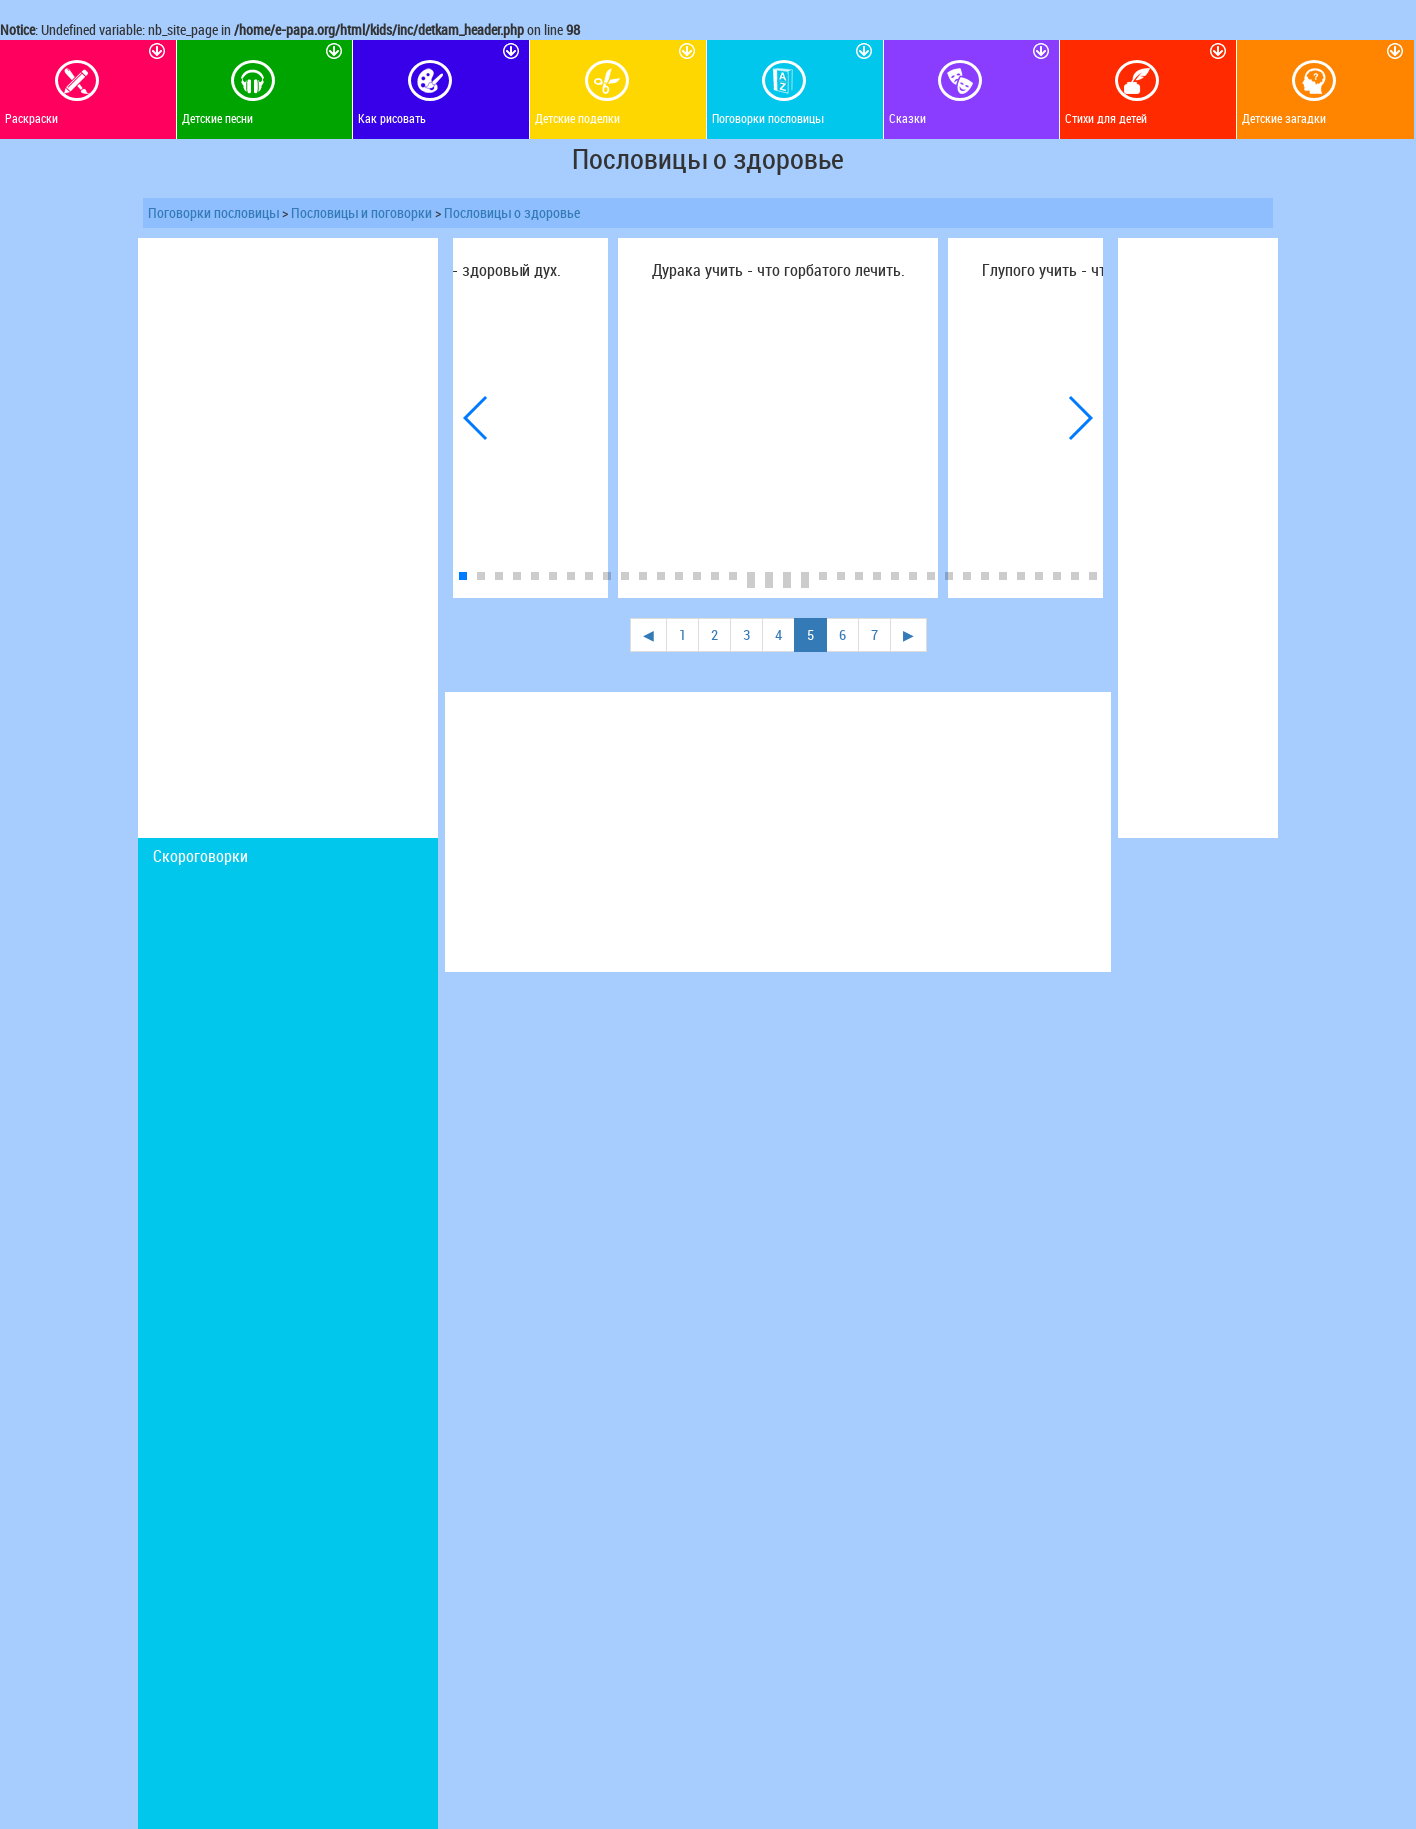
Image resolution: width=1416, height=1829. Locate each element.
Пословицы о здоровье (512, 212)
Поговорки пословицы (213, 212)
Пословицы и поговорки (361, 212)
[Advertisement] (288, 538)
